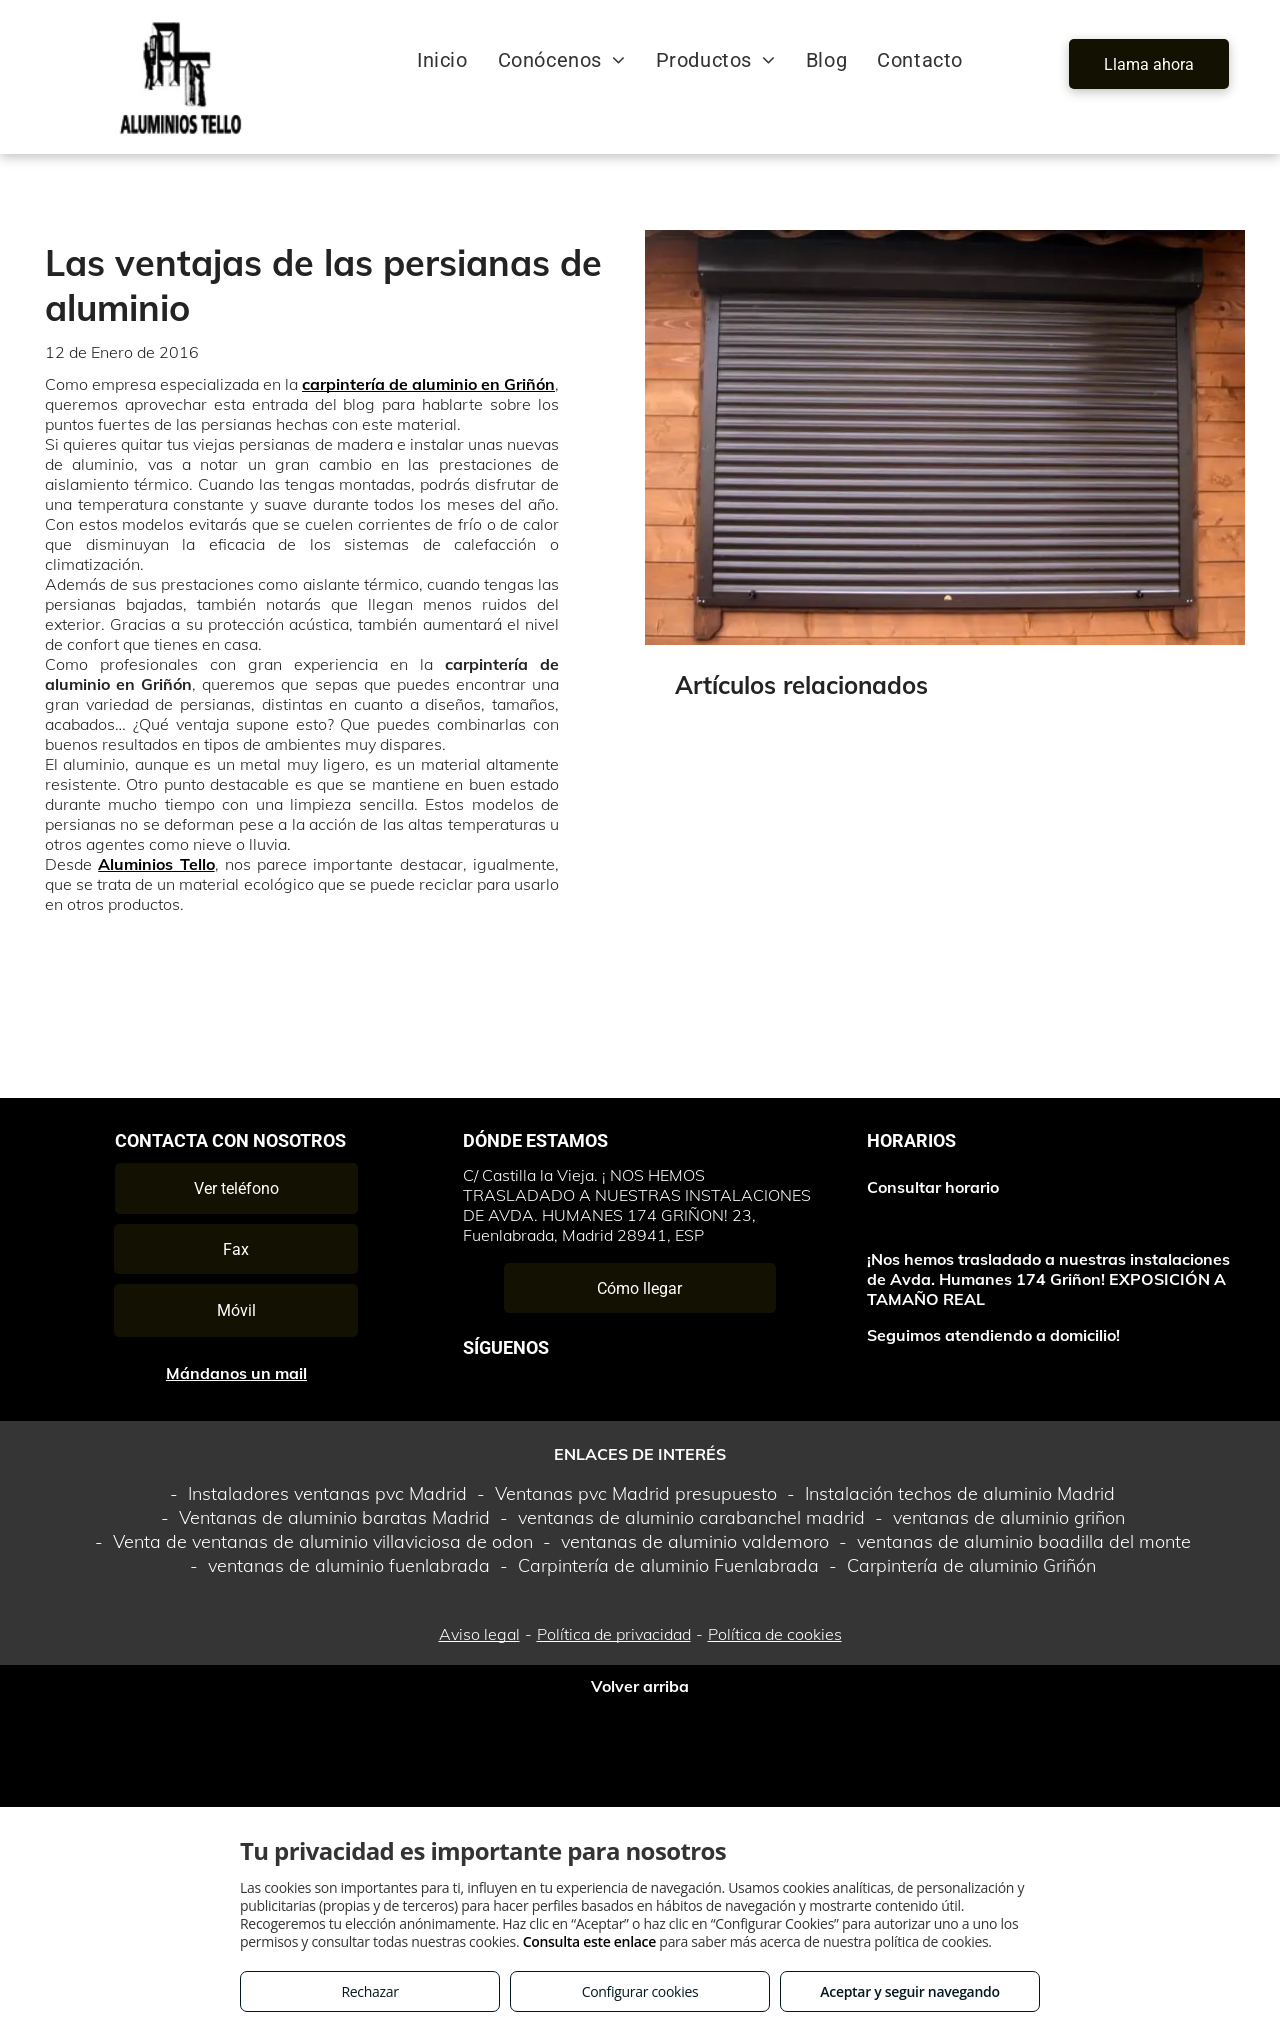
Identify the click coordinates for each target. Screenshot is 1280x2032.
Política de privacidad (614, 1634)
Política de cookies (775, 1634)
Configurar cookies (640, 1991)
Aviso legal (479, 1634)
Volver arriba (640, 1686)
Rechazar (369, 1991)
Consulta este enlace (589, 1941)
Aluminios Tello (156, 864)
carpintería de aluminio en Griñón (428, 384)
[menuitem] (442, 60)
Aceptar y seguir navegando (909, 1991)
